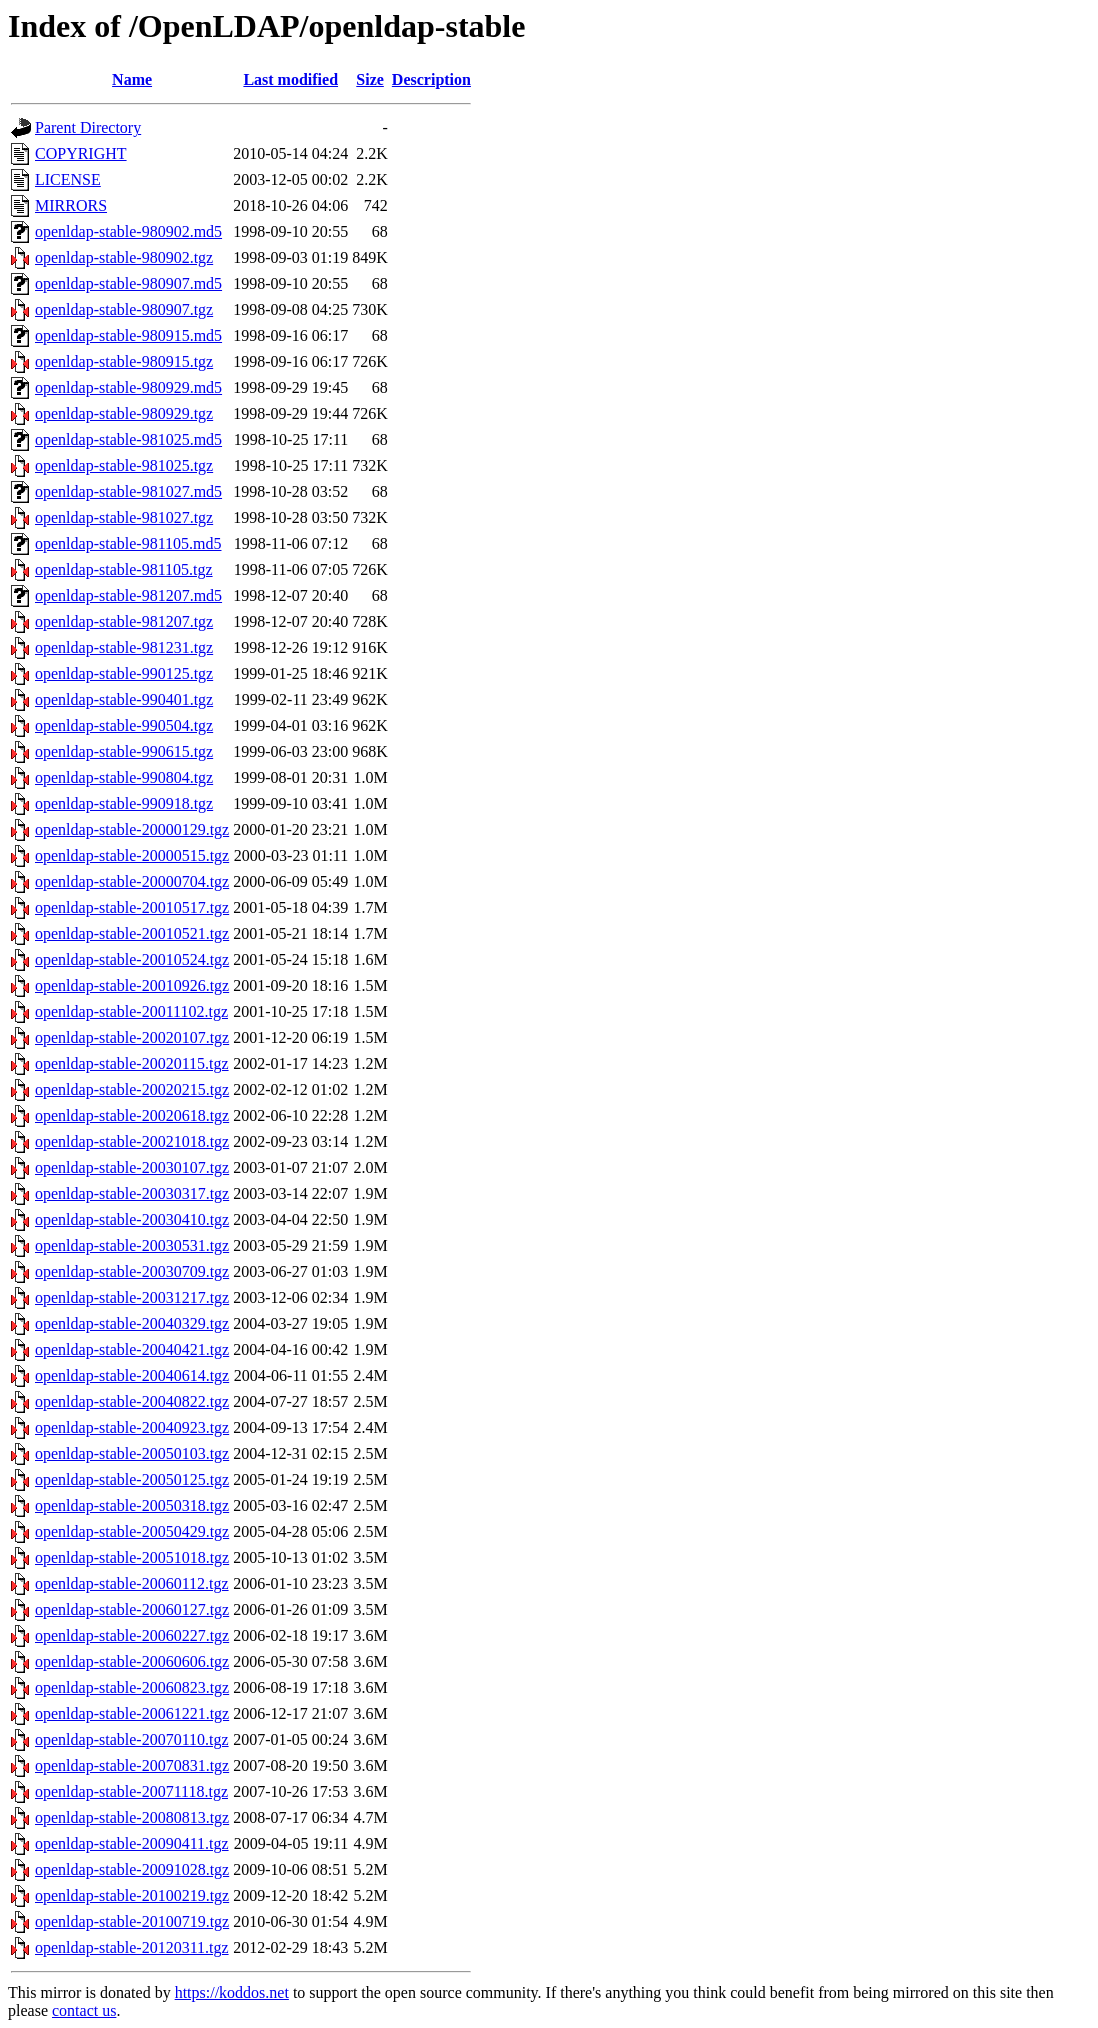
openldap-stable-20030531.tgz (132, 1245)
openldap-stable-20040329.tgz (132, 1323)
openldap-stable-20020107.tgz (132, 1037)
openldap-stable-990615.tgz (124, 751)
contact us (84, 2010)
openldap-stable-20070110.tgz (132, 1739)
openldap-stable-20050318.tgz (132, 1505)
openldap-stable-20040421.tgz (132, 1349)
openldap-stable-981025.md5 (128, 439)
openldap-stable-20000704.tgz (132, 881)
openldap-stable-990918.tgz (124, 803)
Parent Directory (88, 127)
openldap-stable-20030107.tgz (132, 1167)
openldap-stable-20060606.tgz (132, 1661)
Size (370, 79)
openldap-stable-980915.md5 (128, 335)
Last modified (290, 79)
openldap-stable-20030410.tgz (132, 1219)
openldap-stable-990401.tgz (124, 699)
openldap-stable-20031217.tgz (132, 1297)
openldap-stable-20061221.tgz (132, 1713)
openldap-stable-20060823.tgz (132, 1687)
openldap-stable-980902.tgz (124, 257)
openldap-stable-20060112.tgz (132, 1583)
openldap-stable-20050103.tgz (132, 1453)
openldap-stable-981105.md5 (128, 543)
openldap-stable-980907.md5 (128, 283)
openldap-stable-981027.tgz (124, 517)
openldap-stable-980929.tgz (124, 413)
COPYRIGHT (81, 153)
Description (431, 79)
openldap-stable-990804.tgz (124, 777)
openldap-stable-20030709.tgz (132, 1271)
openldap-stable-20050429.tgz (132, 1531)
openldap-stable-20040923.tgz (132, 1427)
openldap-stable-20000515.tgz (132, 855)
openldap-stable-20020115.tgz (132, 1063)
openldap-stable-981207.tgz (124, 621)
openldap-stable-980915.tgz (124, 361)
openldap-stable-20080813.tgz (132, 1817)
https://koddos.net (232, 1992)
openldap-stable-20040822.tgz (132, 1401)
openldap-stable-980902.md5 (128, 231)
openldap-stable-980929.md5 (128, 387)
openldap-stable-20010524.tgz (132, 959)
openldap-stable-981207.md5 (128, 595)
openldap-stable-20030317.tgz (132, 1193)
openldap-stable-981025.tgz (124, 465)
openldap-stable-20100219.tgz (132, 1895)
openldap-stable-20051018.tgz (132, 1557)
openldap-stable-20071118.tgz (131, 1791)
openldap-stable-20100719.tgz (132, 1921)
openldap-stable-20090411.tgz (132, 1843)
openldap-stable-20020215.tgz (132, 1089)
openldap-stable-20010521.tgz (132, 933)
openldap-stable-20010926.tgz (132, 985)
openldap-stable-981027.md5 (128, 491)
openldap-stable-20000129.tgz (132, 829)
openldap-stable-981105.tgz (124, 569)
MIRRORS (71, 205)
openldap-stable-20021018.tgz (132, 1141)
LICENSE (68, 179)
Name (132, 79)
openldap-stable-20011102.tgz (131, 1011)
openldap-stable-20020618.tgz (132, 1115)
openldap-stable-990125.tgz (124, 673)
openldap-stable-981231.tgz (124, 647)
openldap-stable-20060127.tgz (132, 1609)
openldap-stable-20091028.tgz (132, 1869)
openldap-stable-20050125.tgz (132, 1479)
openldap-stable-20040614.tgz (132, 1375)
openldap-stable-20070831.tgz (132, 1765)
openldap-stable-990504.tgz (124, 725)
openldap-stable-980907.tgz (124, 309)
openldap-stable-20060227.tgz (132, 1635)
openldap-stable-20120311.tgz (132, 1947)
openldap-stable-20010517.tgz (132, 907)
